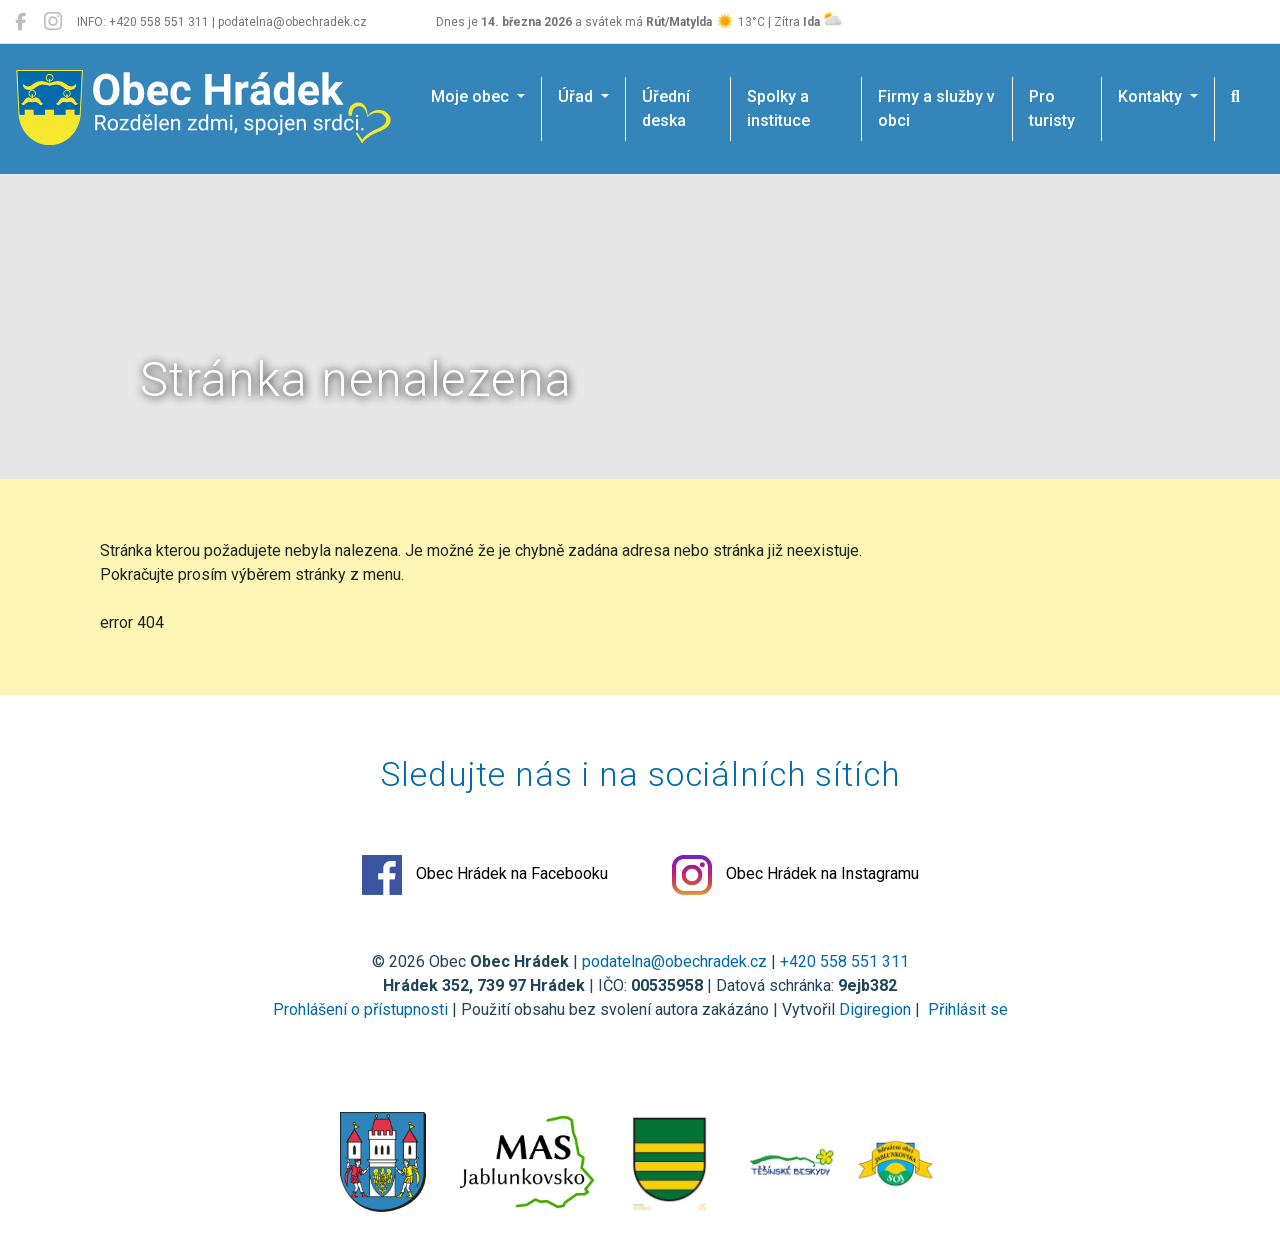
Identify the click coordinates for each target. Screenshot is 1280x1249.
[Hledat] (1235, 97)
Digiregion (875, 1009)
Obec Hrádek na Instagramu (795, 875)
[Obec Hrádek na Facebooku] (20, 22)
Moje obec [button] (472, 96)
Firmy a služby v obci (936, 108)
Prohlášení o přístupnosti (360, 1009)
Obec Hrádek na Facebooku (485, 875)
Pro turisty (1052, 108)
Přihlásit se (966, 1009)
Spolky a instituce (778, 108)
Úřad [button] (577, 96)
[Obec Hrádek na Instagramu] (53, 22)
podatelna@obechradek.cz (674, 961)
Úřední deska (666, 108)
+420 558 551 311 (844, 961)
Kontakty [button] (1152, 96)
